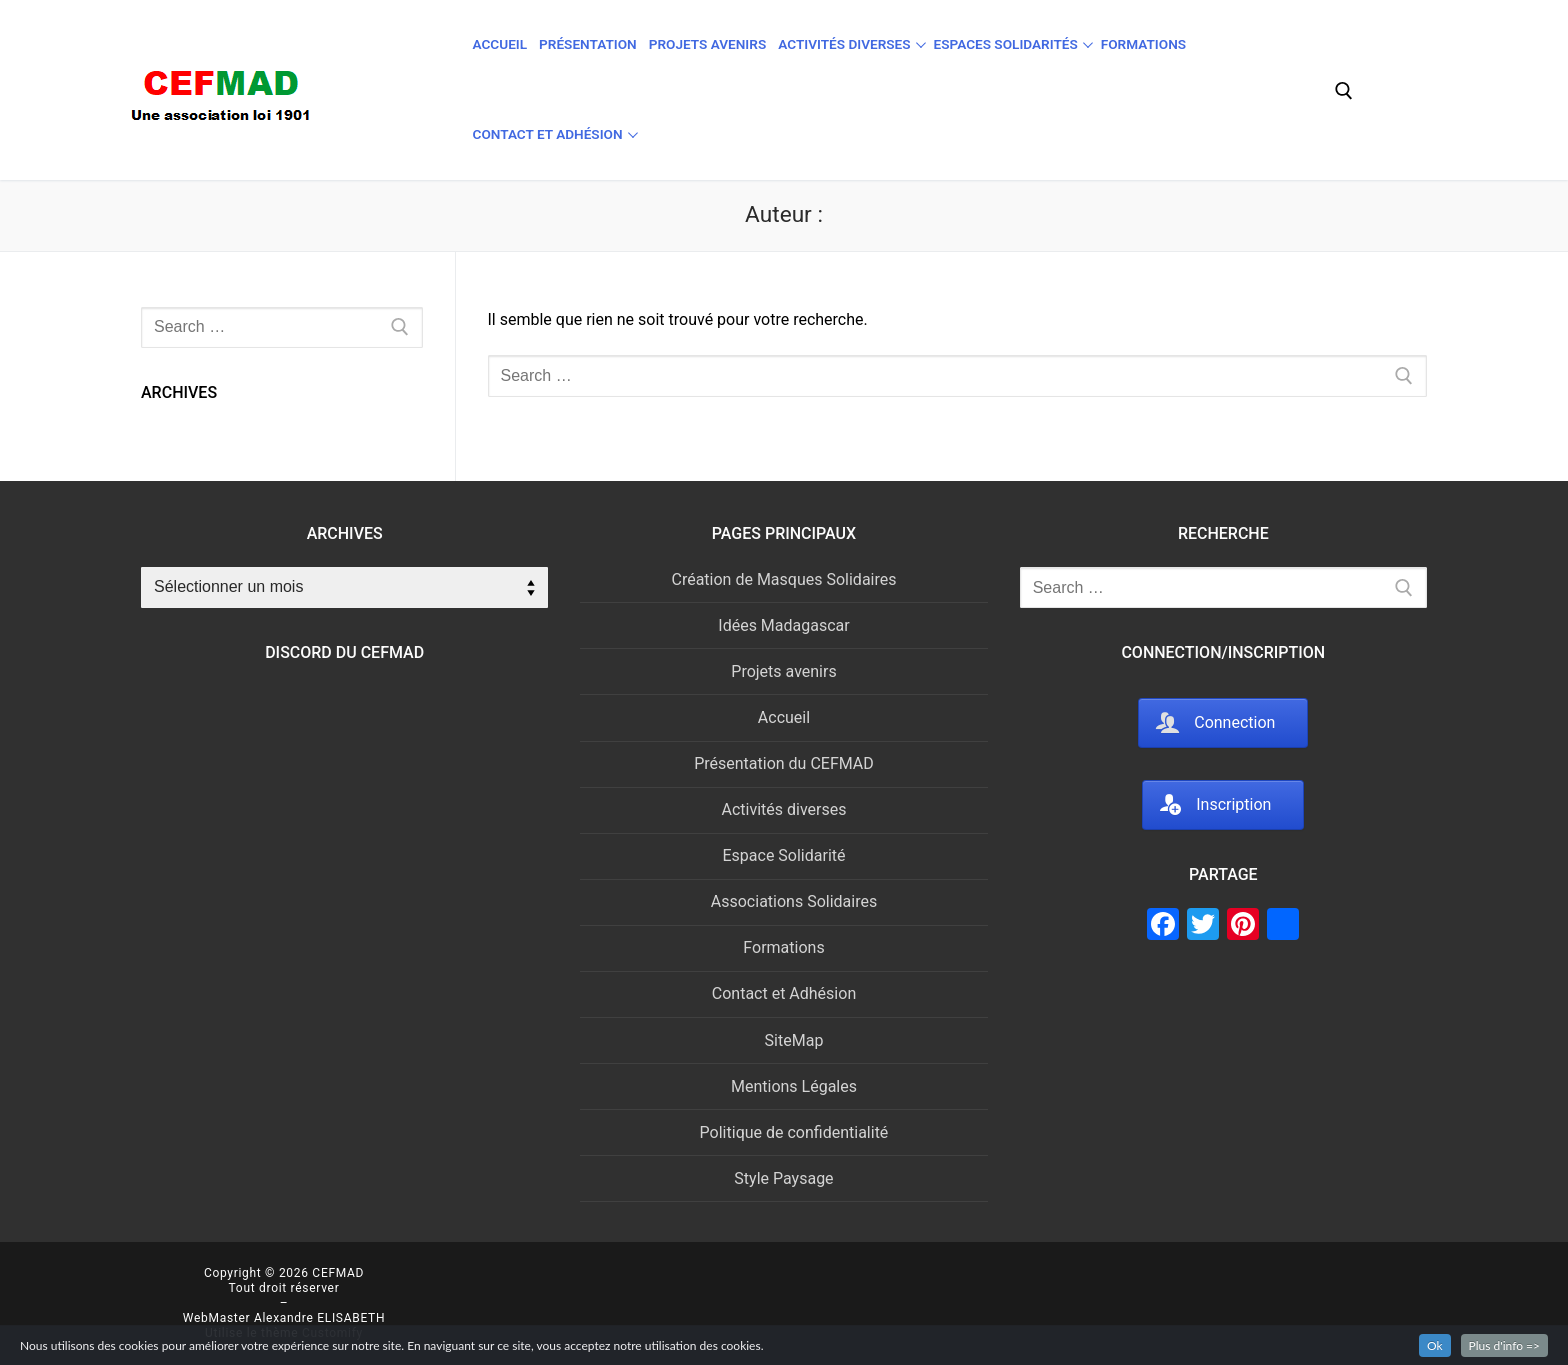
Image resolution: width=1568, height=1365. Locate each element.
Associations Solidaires (794, 901)
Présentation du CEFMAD (784, 763)
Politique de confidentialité (794, 1132)
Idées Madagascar (783, 625)
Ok (1435, 1345)
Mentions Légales (794, 1086)
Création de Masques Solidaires (783, 579)
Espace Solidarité (783, 855)
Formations (783, 947)
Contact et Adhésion (784, 993)
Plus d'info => (1504, 1345)
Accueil (784, 717)
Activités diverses (783, 809)
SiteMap (794, 1040)
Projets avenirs (783, 671)
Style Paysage (783, 1178)
